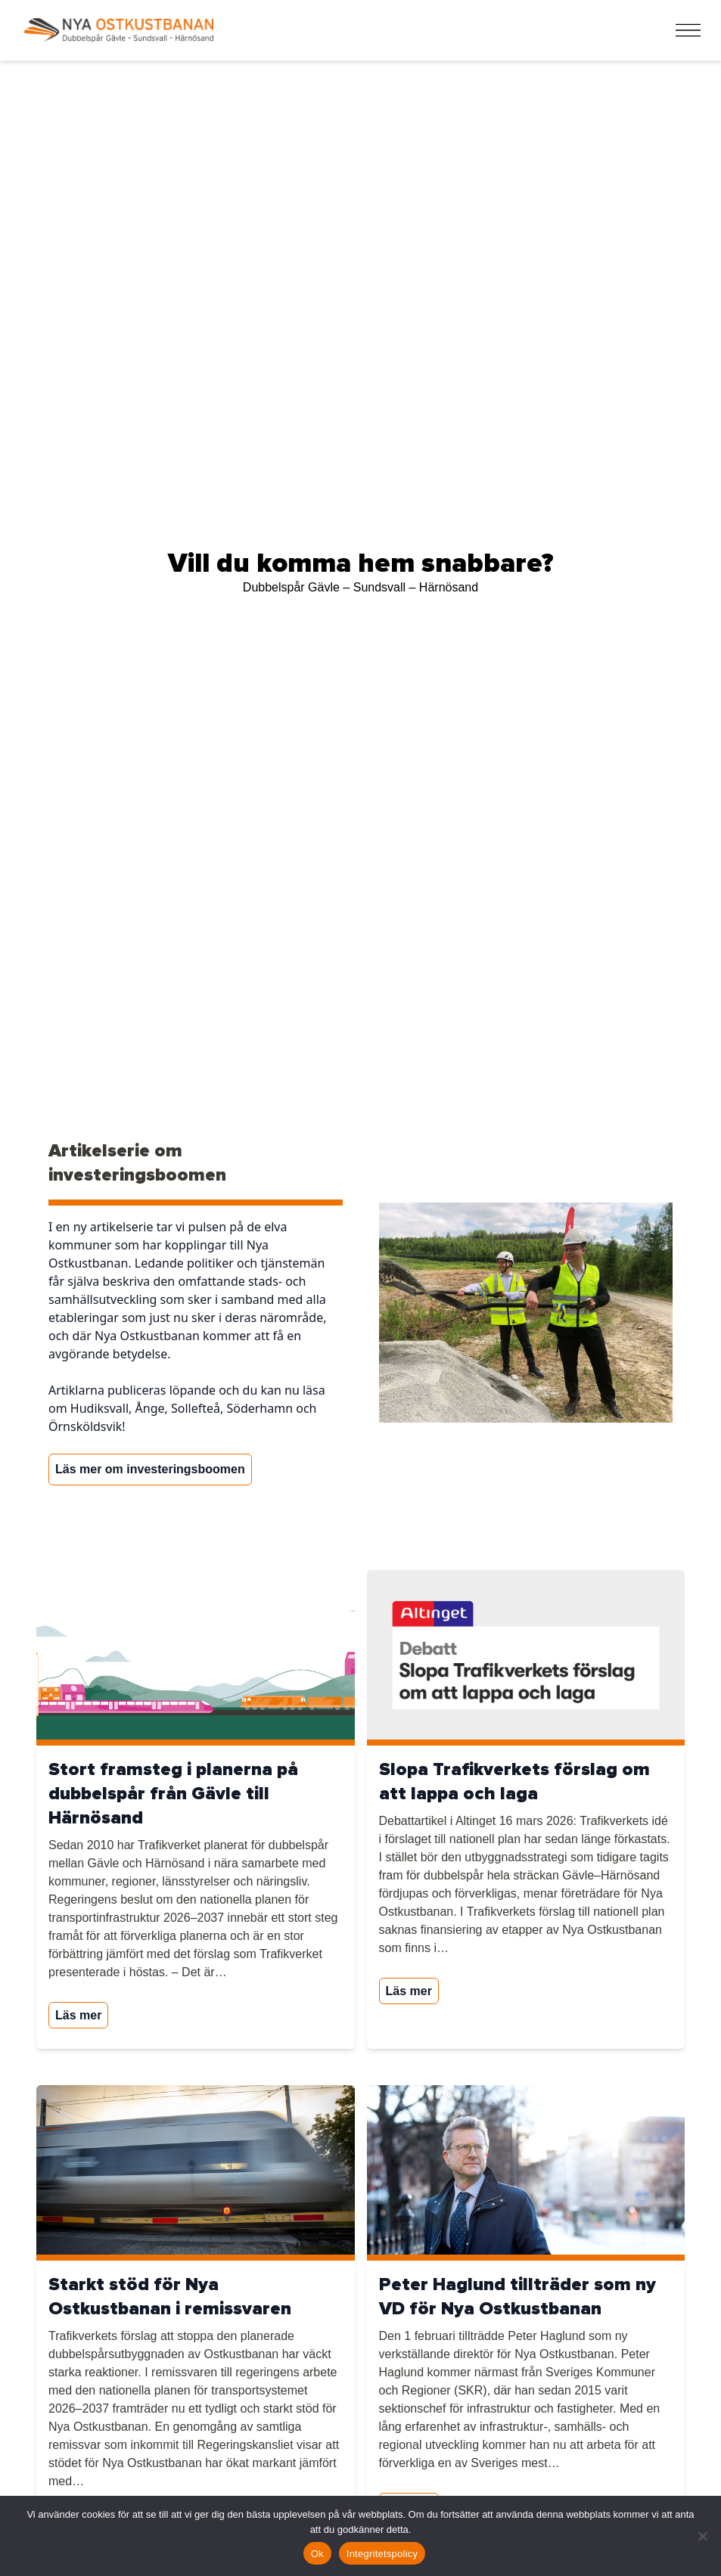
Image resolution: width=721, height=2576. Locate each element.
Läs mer (78, 2015)
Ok (317, 2553)
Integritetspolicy (382, 2553)
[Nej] (702, 2535)
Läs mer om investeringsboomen (150, 1469)
